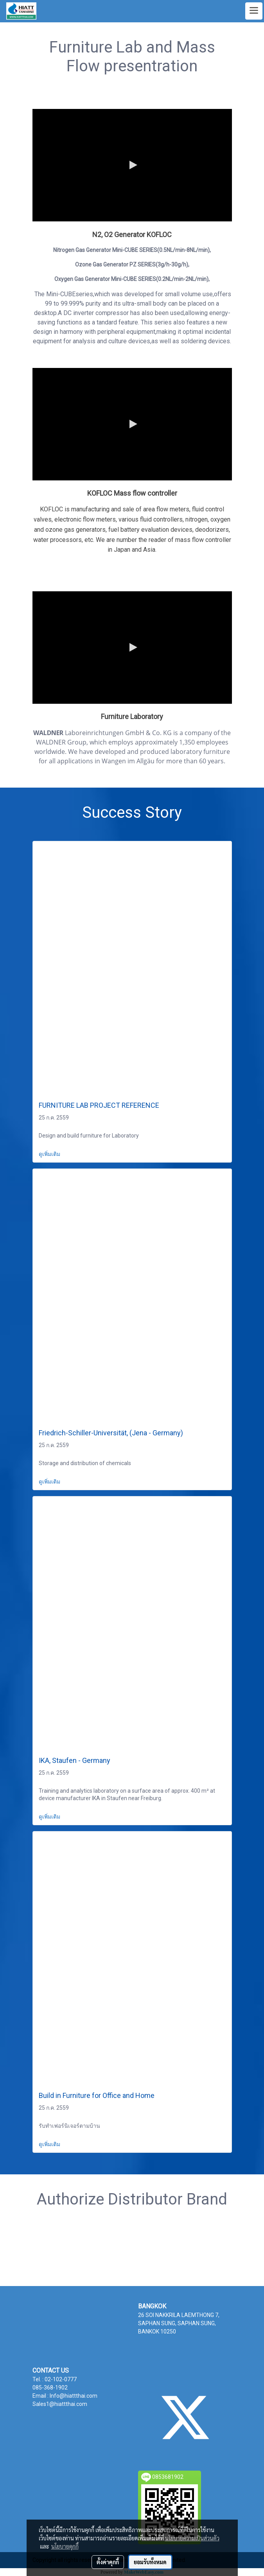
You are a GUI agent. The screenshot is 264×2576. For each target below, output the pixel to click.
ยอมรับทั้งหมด (150, 2561)
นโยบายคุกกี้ (65, 2546)
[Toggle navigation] (253, 11)
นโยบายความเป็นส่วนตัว (192, 2538)
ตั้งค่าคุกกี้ (108, 2561)
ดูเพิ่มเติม (50, 1154)
